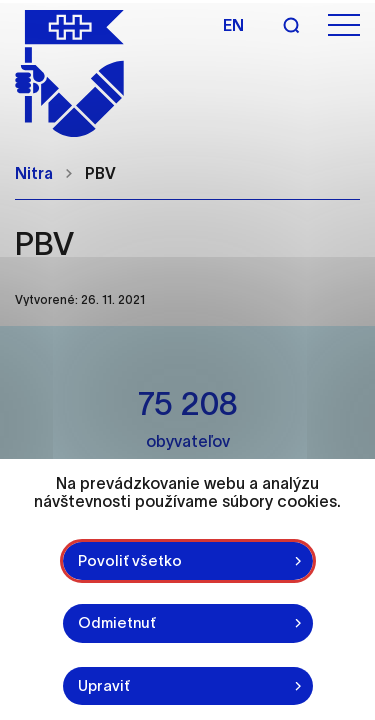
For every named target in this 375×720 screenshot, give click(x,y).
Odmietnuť (117, 622)
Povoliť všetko (130, 560)
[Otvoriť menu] (344, 25)
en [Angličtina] (233, 25)
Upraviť (104, 685)
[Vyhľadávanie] (291, 25)
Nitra (34, 173)
